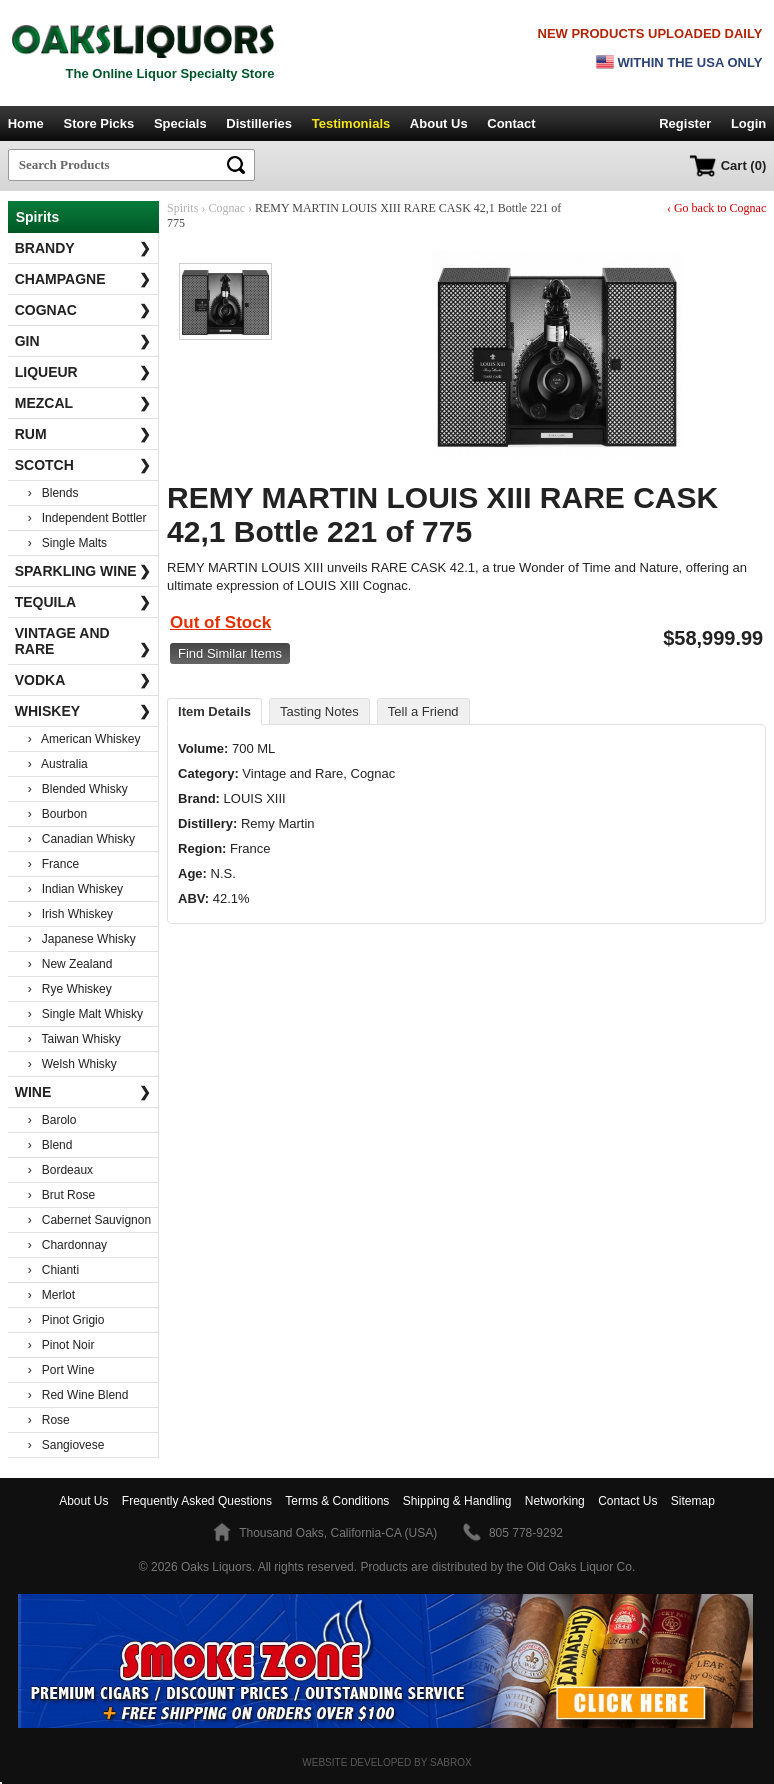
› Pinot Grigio (66, 1320)
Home (26, 123)
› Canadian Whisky (81, 839)
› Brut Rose (61, 1195)
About (83, 1501)
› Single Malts (67, 543)
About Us (439, 123)
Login (748, 123)
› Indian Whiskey (75, 889)
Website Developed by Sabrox (386, 1762)
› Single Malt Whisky (85, 1014)
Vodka (83, 680)
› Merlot (51, 1295)
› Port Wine (61, 1370)
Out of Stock (220, 622)
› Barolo (52, 1120)
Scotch (83, 465)
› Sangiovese (66, 1445)
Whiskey (83, 711)
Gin (83, 341)
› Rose (49, 1420)
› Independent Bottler (87, 518)
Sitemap (693, 1501)
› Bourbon (57, 814)
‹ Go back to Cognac (716, 208)
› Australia (58, 764)
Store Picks (98, 123)
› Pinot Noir (61, 1345)
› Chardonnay (67, 1245)
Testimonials (351, 123)
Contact (511, 123)
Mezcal (83, 403)
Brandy (83, 248)
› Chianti (53, 1270)
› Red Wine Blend (78, 1395)
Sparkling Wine (83, 571)
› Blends (53, 493)
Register (685, 123)
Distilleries (259, 123)
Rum (83, 434)
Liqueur (83, 372)
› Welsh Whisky (72, 1064)
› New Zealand (70, 964)
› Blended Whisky (78, 789)
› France (53, 864)
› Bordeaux (60, 1170)
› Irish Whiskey (70, 914)
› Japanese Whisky (82, 939)
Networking (555, 1501)
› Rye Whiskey (70, 989)
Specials (180, 123)
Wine (83, 1092)
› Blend (50, 1145)
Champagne (83, 279)
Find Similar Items (230, 653)
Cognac (83, 310)
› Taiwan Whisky (74, 1039)
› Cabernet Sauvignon (89, 1220)
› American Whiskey (84, 739)
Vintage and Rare (83, 641)
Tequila (83, 602)
